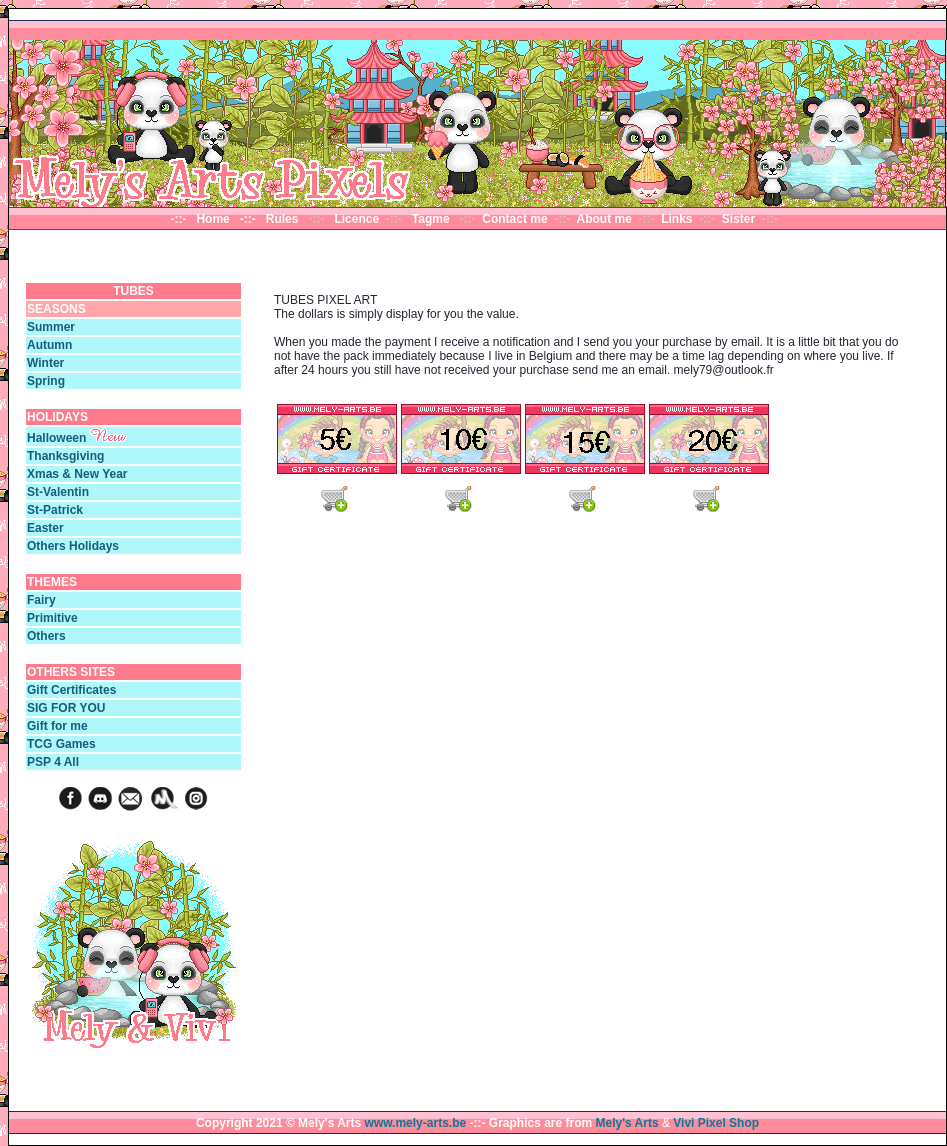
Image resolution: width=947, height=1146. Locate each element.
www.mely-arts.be (416, 1123)
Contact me (514, 219)
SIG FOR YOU (66, 708)
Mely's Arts (627, 1123)
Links (678, 219)
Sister (738, 219)
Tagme (432, 219)
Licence (358, 219)
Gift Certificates (71, 690)
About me (604, 219)
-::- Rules (272, 219)
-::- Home (203, 219)
